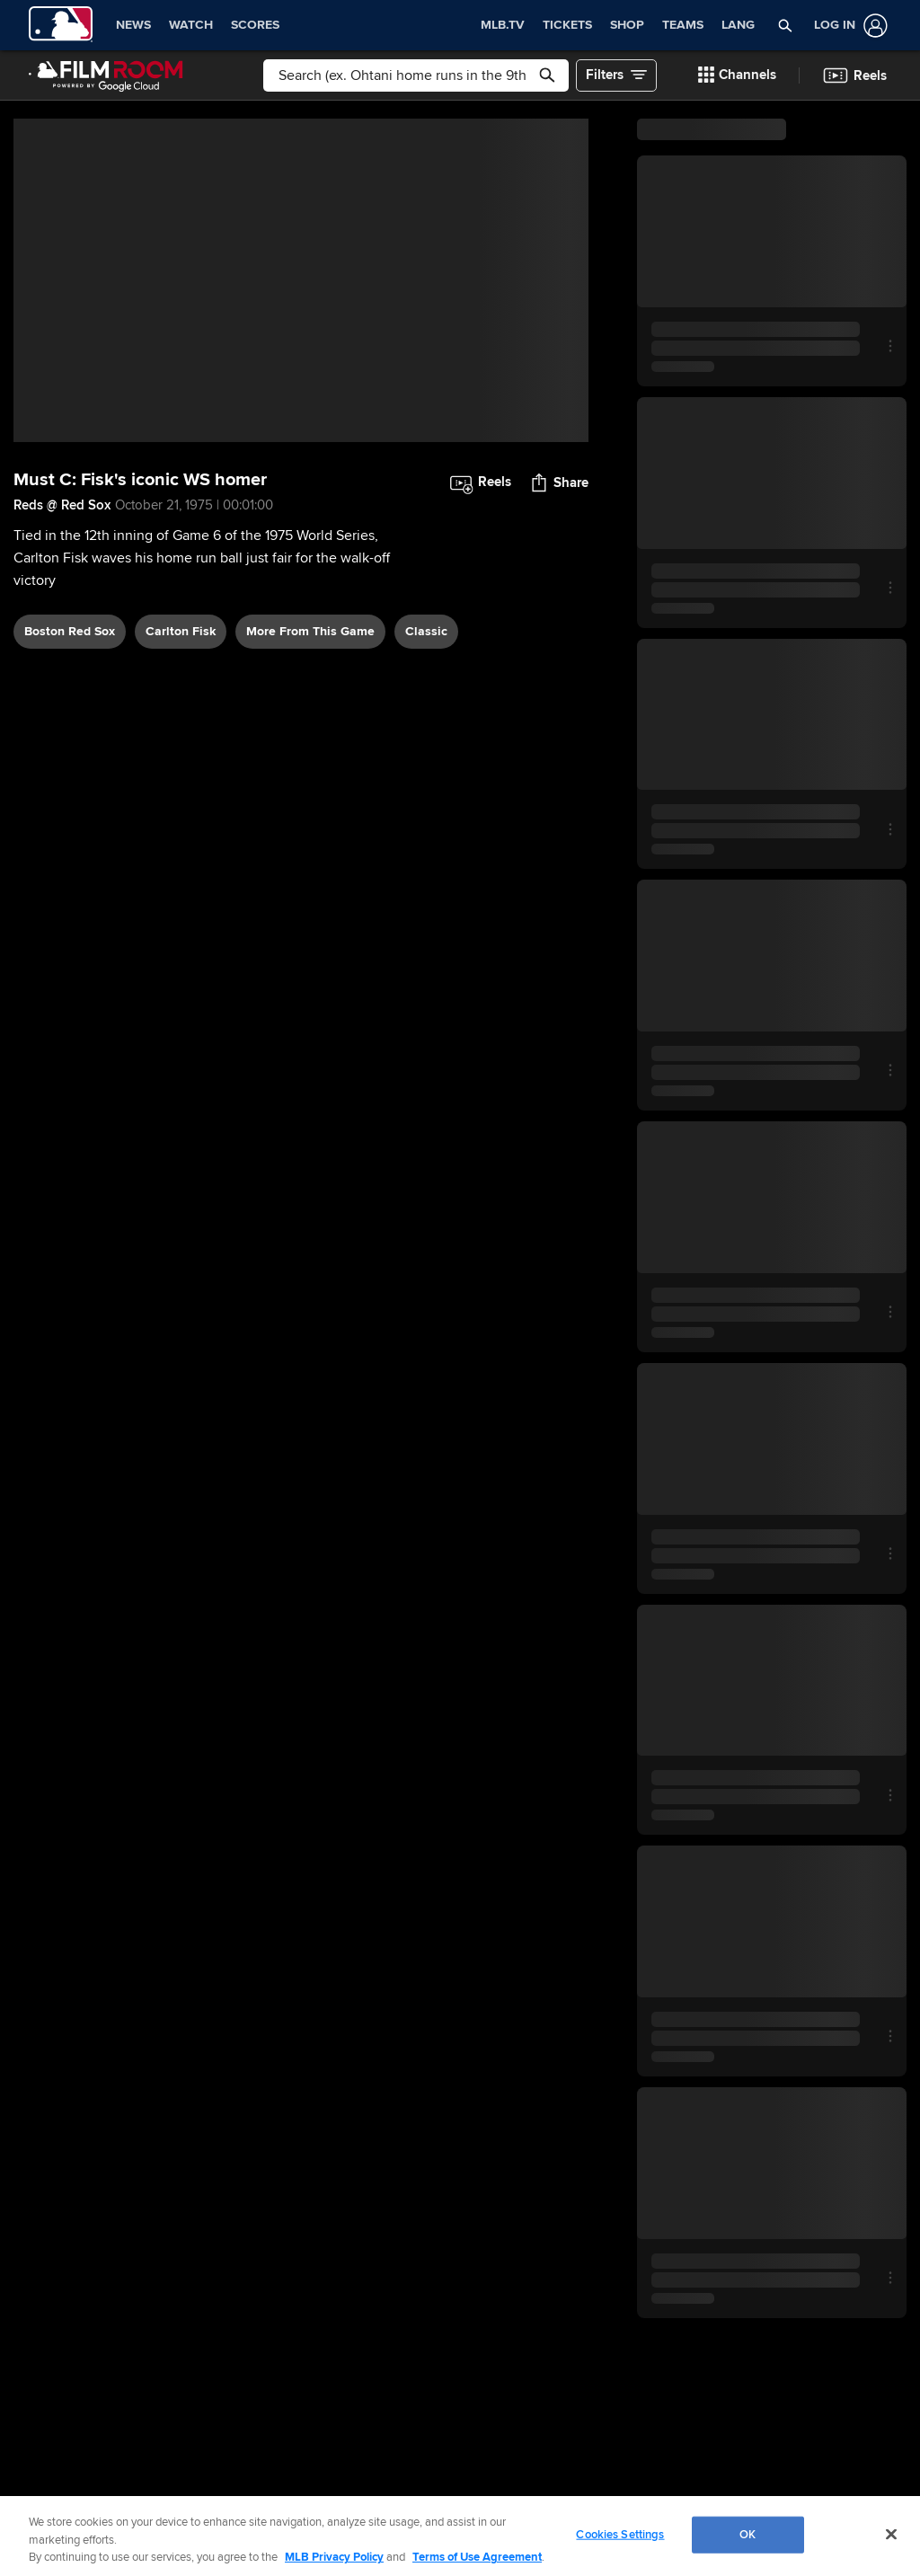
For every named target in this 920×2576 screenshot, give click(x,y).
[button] (785, 25)
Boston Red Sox (69, 631)
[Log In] (847, 25)
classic (426, 631)
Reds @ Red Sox (62, 505)
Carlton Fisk (181, 631)
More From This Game (310, 631)
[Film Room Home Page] (106, 75)
